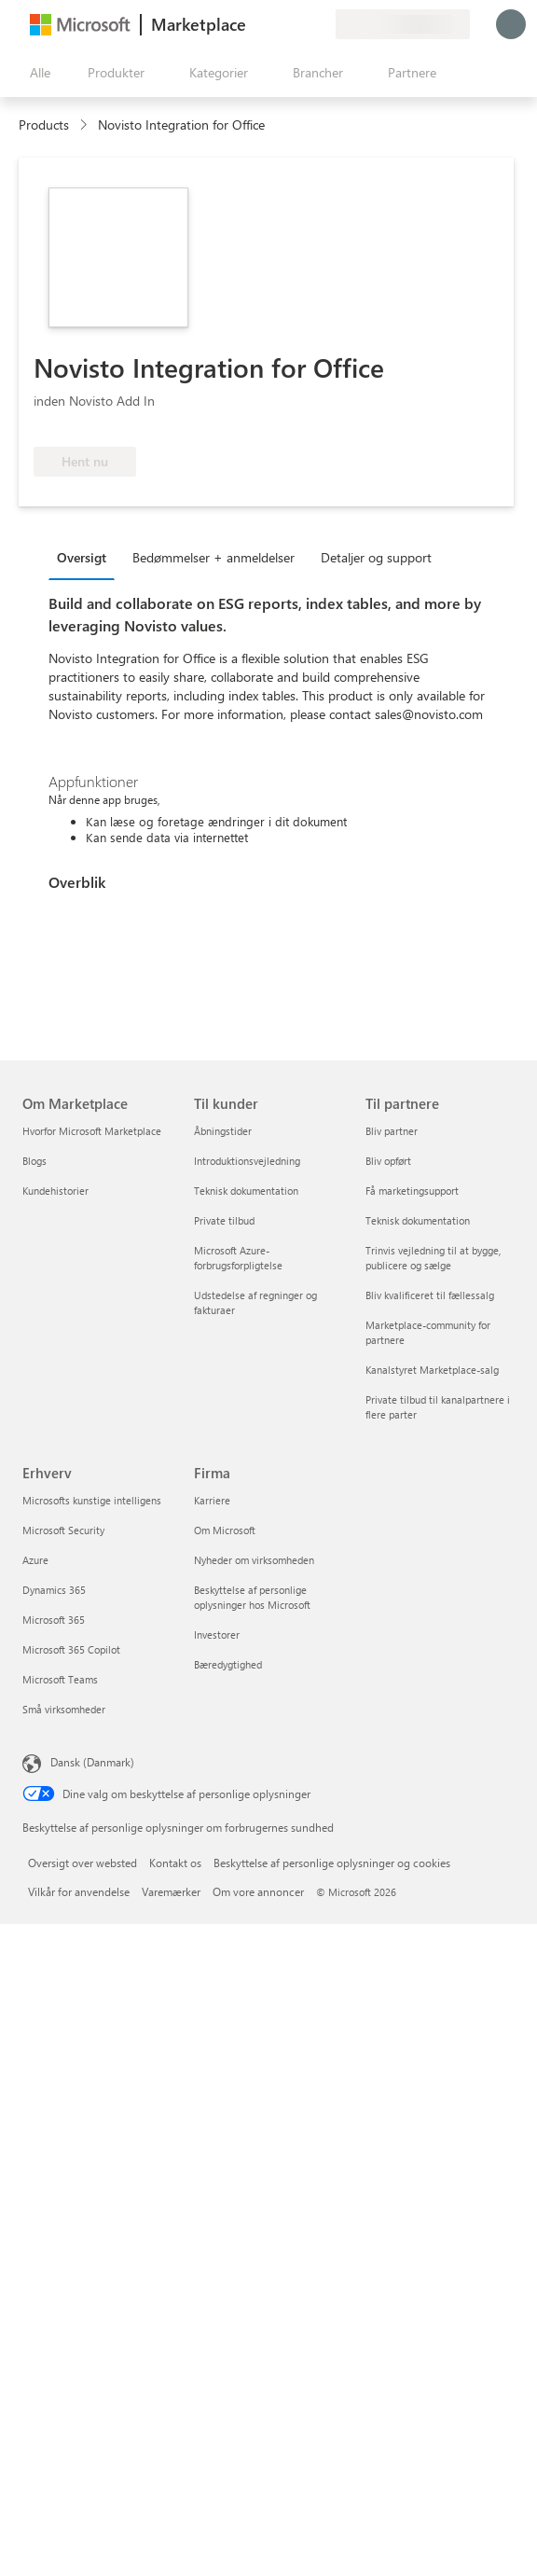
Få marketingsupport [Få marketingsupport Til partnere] (412, 1191)
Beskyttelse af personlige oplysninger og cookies (331, 1862)
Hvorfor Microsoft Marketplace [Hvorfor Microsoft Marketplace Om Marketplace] (91, 1131)
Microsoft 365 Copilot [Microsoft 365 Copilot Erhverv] (71, 1649)
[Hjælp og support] (275, 24)
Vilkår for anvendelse (79, 1891)
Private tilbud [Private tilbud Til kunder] (224, 1220)
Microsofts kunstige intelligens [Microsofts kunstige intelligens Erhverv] (91, 1500)
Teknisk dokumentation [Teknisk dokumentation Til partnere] (417, 1220)
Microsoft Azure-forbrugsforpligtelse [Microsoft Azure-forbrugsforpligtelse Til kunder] (238, 1257)
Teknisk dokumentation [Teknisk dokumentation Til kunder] (246, 1191)
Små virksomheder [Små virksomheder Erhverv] (63, 1709)
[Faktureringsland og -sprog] (403, 24)
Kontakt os (175, 1862)
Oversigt (81, 557)
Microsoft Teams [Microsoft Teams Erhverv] (60, 1679)
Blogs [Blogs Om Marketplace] (34, 1161)
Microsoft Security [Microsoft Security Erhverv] (63, 1530)
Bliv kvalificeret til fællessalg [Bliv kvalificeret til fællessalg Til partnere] (429, 1295)
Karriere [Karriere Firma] (212, 1500)
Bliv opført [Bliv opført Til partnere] (388, 1161)
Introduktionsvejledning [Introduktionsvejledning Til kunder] (247, 1161)
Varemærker (171, 1891)
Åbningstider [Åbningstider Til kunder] (223, 1131)
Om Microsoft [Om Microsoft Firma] (224, 1530)
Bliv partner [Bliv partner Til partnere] (391, 1131)
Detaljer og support (376, 557)
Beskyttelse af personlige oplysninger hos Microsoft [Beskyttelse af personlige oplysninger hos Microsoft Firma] (252, 1597)
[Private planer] (320, 24)
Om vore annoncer (258, 1891)
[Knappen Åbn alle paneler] (36, 72)
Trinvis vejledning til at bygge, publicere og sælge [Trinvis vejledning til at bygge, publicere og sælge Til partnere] (433, 1257)
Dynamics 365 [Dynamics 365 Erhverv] (54, 1590)
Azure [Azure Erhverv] (35, 1560)
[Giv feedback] (253, 24)
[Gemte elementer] (298, 24)
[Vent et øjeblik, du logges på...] (511, 24)
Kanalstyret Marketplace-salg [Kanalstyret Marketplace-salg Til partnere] (432, 1370)
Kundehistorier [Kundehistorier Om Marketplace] (55, 1191)
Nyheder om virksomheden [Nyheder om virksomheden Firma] (254, 1560)
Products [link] (44, 124)
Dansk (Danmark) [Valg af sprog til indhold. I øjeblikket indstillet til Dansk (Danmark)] (92, 1761)
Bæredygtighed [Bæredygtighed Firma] (228, 1664)
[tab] (86, 556)
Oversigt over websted (82, 1862)
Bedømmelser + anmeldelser (213, 557)
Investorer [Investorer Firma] (217, 1634)
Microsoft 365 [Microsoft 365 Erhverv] (53, 1620)
